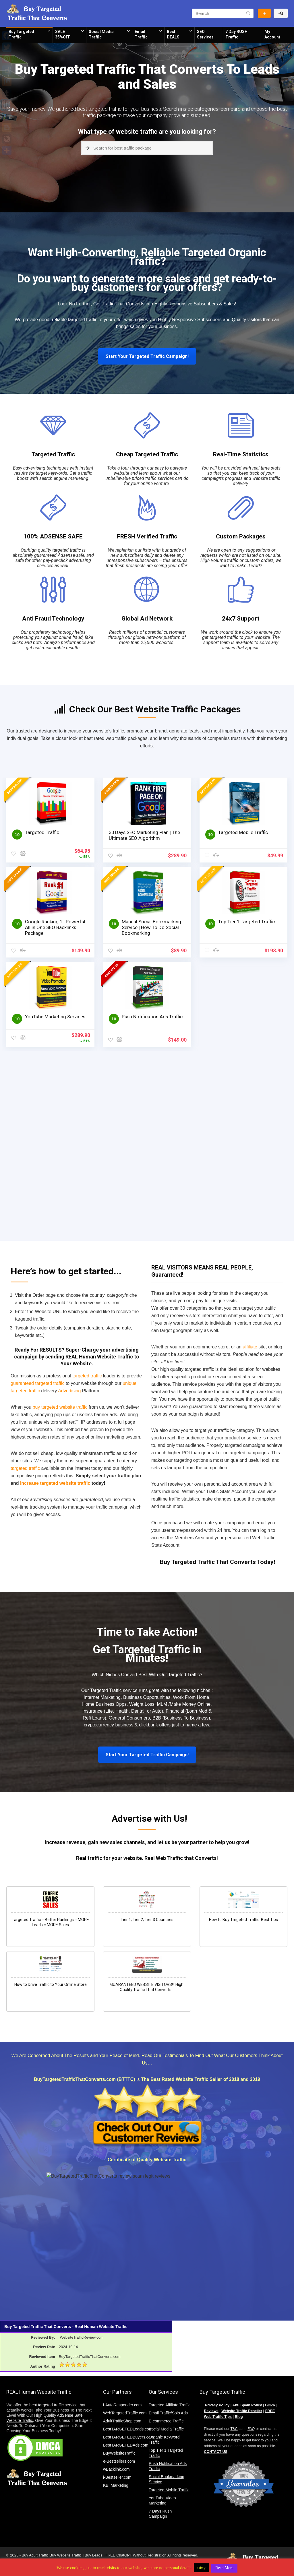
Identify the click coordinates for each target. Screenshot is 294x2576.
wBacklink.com (116, 2469)
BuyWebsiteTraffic (119, 2453)
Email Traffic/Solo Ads (168, 2413)
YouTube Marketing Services (55, 1016)
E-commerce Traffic (166, 2421)
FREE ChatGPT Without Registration (136, 2555)
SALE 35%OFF (62, 34)
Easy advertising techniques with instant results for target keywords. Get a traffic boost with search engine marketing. (53, 473)
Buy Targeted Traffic (21, 34)
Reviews (211, 2411)
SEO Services (205, 34)
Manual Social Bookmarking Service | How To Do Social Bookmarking (151, 927)
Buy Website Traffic (264, 13)
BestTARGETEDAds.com (125, 2445)
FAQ (251, 2429)
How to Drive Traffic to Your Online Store (50, 1984)
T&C (233, 2429)
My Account (272, 34)
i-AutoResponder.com (122, 2405)
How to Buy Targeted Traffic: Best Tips (243, 1919)
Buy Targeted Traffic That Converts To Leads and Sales (147, 76)
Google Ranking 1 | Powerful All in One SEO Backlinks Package (55, 927)
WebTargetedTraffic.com (124, 2413)
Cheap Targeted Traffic (147, 454)
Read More (224, 2568)
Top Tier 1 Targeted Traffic (246, 921)
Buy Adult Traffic (35, 2555)
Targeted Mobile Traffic (243, 832)
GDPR (270, 2405)
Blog (239, 2417)
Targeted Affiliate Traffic (169, 2405)
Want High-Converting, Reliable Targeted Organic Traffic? (147, 257)
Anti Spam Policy (247, 2405)
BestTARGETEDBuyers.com (128, 2437)
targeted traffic (82, 319)
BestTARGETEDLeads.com (127, 2429)
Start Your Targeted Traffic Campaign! (147, 356)
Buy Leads (93, 2555)
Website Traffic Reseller (241, 2411)
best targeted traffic (46, 2405)
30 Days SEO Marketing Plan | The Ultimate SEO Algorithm (144, 835)
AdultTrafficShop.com (122, 2421)
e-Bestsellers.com (119, 2461)
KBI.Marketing (115, 2485)
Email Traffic (141, 34)
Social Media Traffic (101, 34)
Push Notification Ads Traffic (152, 1016)
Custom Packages (241, 536)
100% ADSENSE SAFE (53, 536)
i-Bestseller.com (117, 2477)
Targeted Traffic (53, 454)
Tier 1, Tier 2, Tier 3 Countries (147, 1919)
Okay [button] (201, 2568)
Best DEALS (173, 34)
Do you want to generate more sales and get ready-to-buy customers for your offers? (147, 283)
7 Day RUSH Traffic (236, 34)
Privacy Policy (217, 2405)
